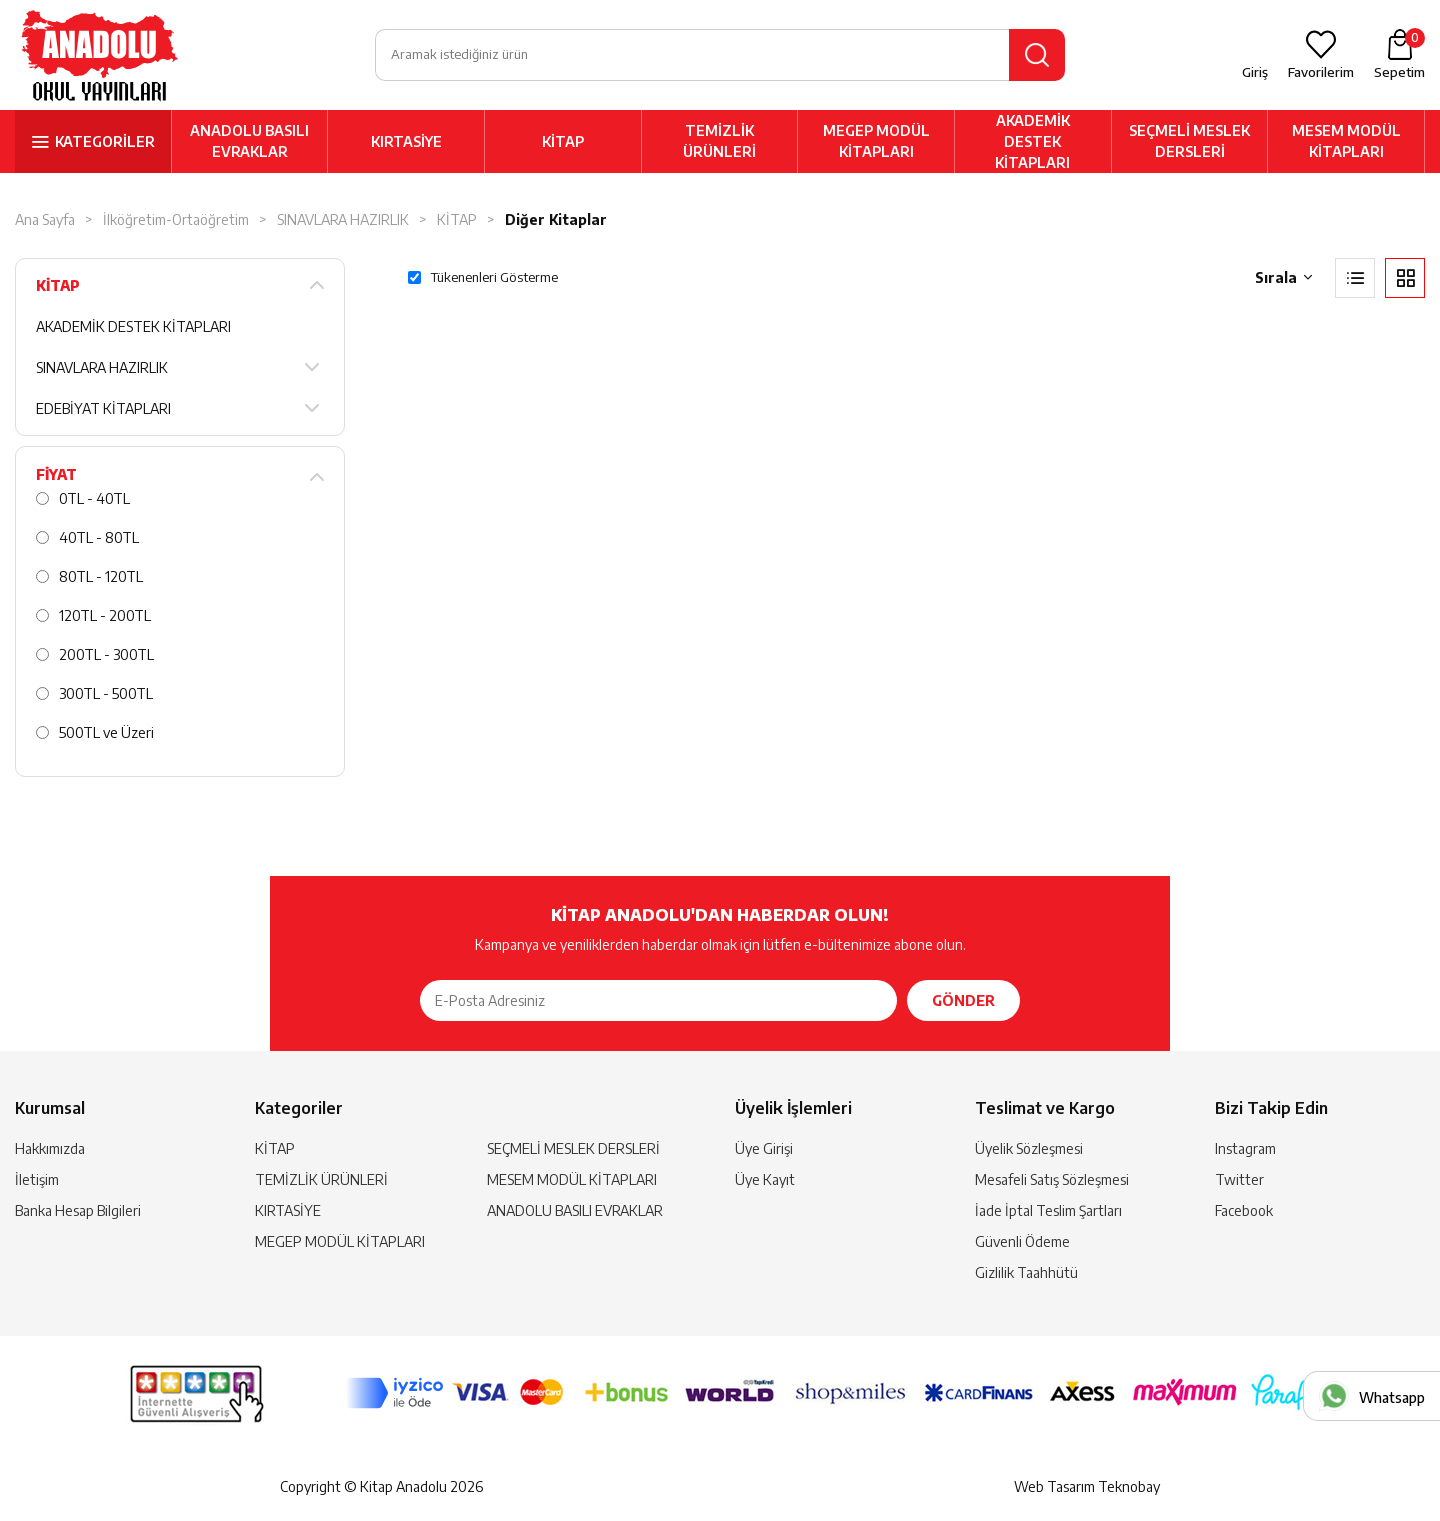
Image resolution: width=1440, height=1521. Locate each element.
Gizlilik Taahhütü (1026, 1272)
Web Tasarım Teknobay (1087, 1486)
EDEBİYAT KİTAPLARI (103, 408)
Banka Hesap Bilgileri (78, 1210)
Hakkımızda (50, 1148)
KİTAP (563, 141)
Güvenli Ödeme (1022, 1241)
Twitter (1239, 1179)
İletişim (37, 1179)
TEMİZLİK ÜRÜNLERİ (719, 141)
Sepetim (1399, 54)
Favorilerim (1321, 72)
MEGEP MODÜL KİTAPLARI (876, 141)
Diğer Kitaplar (556, 219)
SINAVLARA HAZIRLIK (343, 219)
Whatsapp (1392, 1397)
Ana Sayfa (45, 219)
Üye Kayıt (765, 1179)
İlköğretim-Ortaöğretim (176, 219)
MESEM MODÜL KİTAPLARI (1346, 141)
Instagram (1245, 1148)
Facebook (1244, 1210)
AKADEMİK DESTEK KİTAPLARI (1032, 141)
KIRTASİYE (406, 141)
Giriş (1255, 72)
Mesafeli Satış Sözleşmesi (1052, 1179)
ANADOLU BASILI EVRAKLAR (249, 141)
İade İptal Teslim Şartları (1048, 1210)
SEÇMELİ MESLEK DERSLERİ (1189, 141)
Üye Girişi (764, 1148)
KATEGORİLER (105, 141)
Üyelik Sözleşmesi (1029, 1148)
